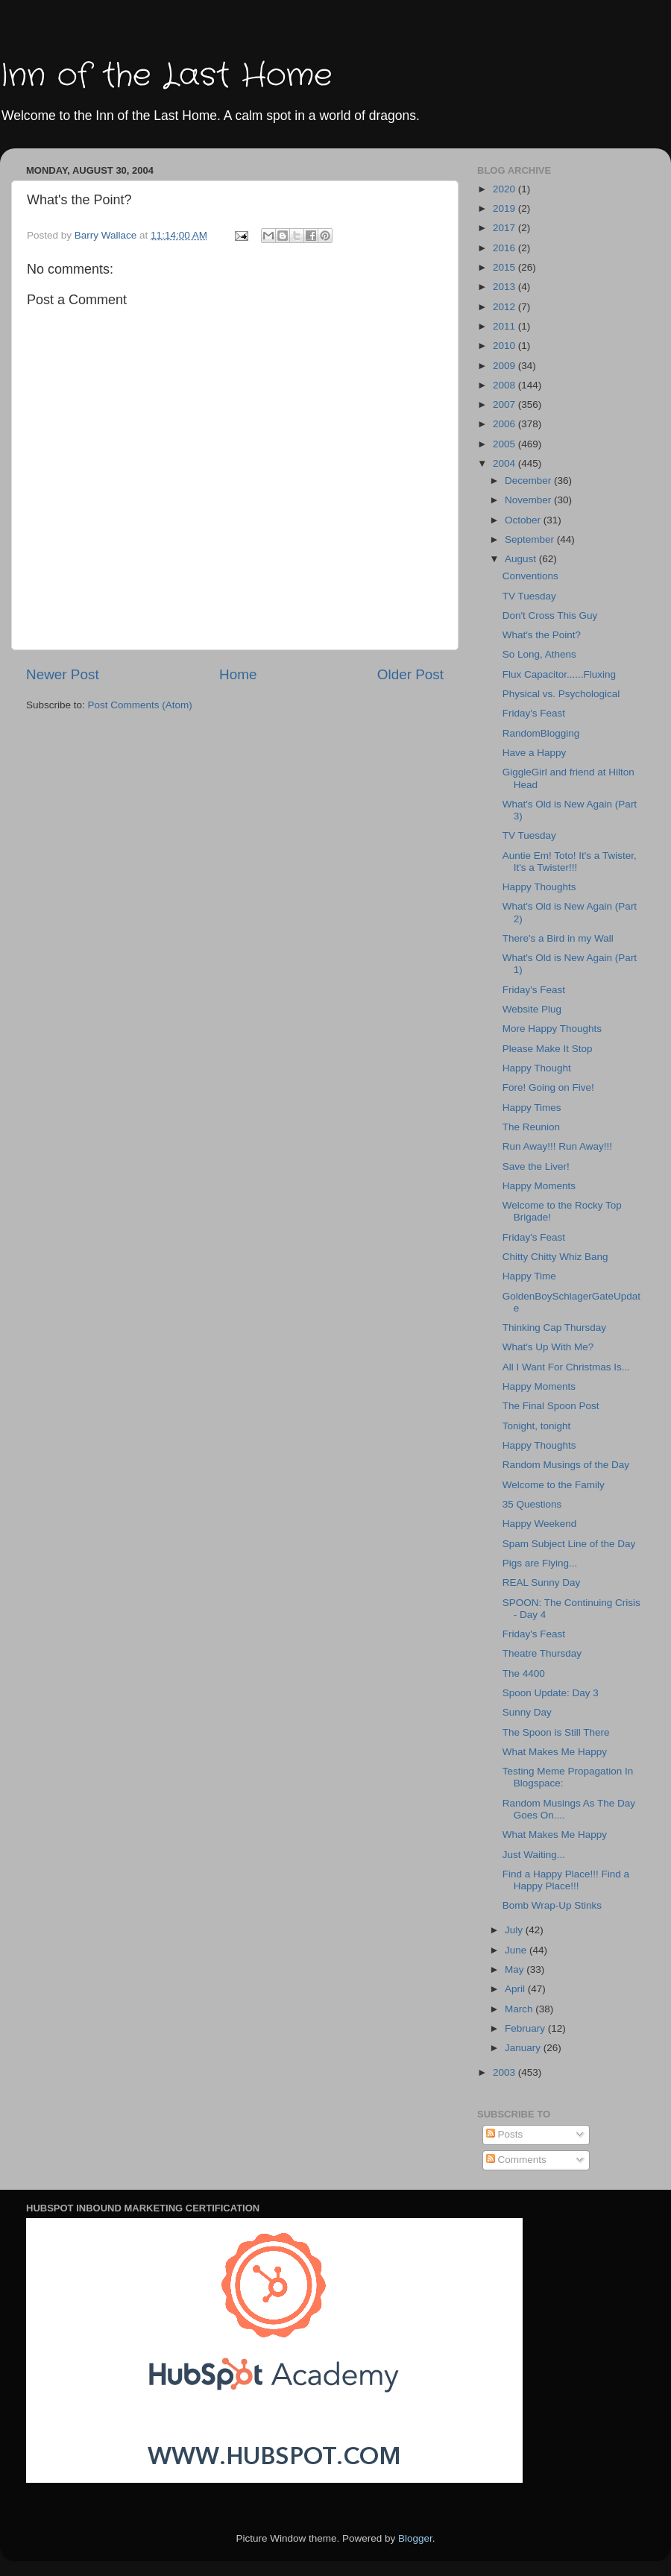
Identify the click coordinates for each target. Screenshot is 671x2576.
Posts (504, 2134)
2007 (505, 404)
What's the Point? (542, 634)
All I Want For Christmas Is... (566, 1367)
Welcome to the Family (554, 1484)
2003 (505, 2072)
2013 (505, 286)
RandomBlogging (541, 733)
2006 (505, 423)
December (529, 480)
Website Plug (532, 1009)
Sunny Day (527, 1712)
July (515, 1930)
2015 (505, 267)
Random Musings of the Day (566, 1464)
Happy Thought (537, 1068)
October (524, 520)
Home (237, 674)
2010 (505, 345)
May (515, 1969)
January (524, 2047)
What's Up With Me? (548, 1346)
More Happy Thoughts (552, 1028)
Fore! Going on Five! (548, 1087)
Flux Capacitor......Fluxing (559, 674)
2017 (505, 227)
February (526, 2028)
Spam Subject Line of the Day (569, 1543)
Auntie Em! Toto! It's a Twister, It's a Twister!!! (570, 861)
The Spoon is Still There (556, 1732)
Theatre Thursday (542, 1653)
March (520, 2009)
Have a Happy (535, 752)
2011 (505, 326)
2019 (505, 208)
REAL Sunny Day (542, 1582)
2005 (505, 444)
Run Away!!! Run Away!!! (557, 1146)
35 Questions (532, 1504)
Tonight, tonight (537, 1426)
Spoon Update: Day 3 (551, 1692)
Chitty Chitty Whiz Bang (555, 1256)
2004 (505, 463)
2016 (505, 247)
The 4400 (524, 1673)
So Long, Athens (539, 654)
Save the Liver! (536, 1166)
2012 (505, 306)
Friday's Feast (534, 713)
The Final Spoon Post (551, 1405)
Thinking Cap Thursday (554, 1327)
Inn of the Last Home (166, 76)
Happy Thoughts (539, 886)
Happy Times (532, 1107)
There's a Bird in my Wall (558, 938)
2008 (505, 385)
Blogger (415, 2538)
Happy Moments (539, 1185)
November (529, 500)
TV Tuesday (529, 596)
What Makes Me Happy (555, 1751)
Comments (516, 2159)
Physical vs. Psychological (561, 693)
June (517, 1950)
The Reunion (531, 1127)
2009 (505, 365)
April (516, 1988)
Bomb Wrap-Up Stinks (552, 1905)
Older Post (410, 674)
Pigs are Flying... (540, 1563)
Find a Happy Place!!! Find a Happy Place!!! (566, 1880)
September (531, 539)
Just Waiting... (534, 1854)
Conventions (530, 576)
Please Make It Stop (548, 1048)
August (522, 558)
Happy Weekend (540, 1523)
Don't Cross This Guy (550, 615)
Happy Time (529, 1276)
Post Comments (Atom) (140, 705)
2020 (505, 189)
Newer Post (62, 674)
